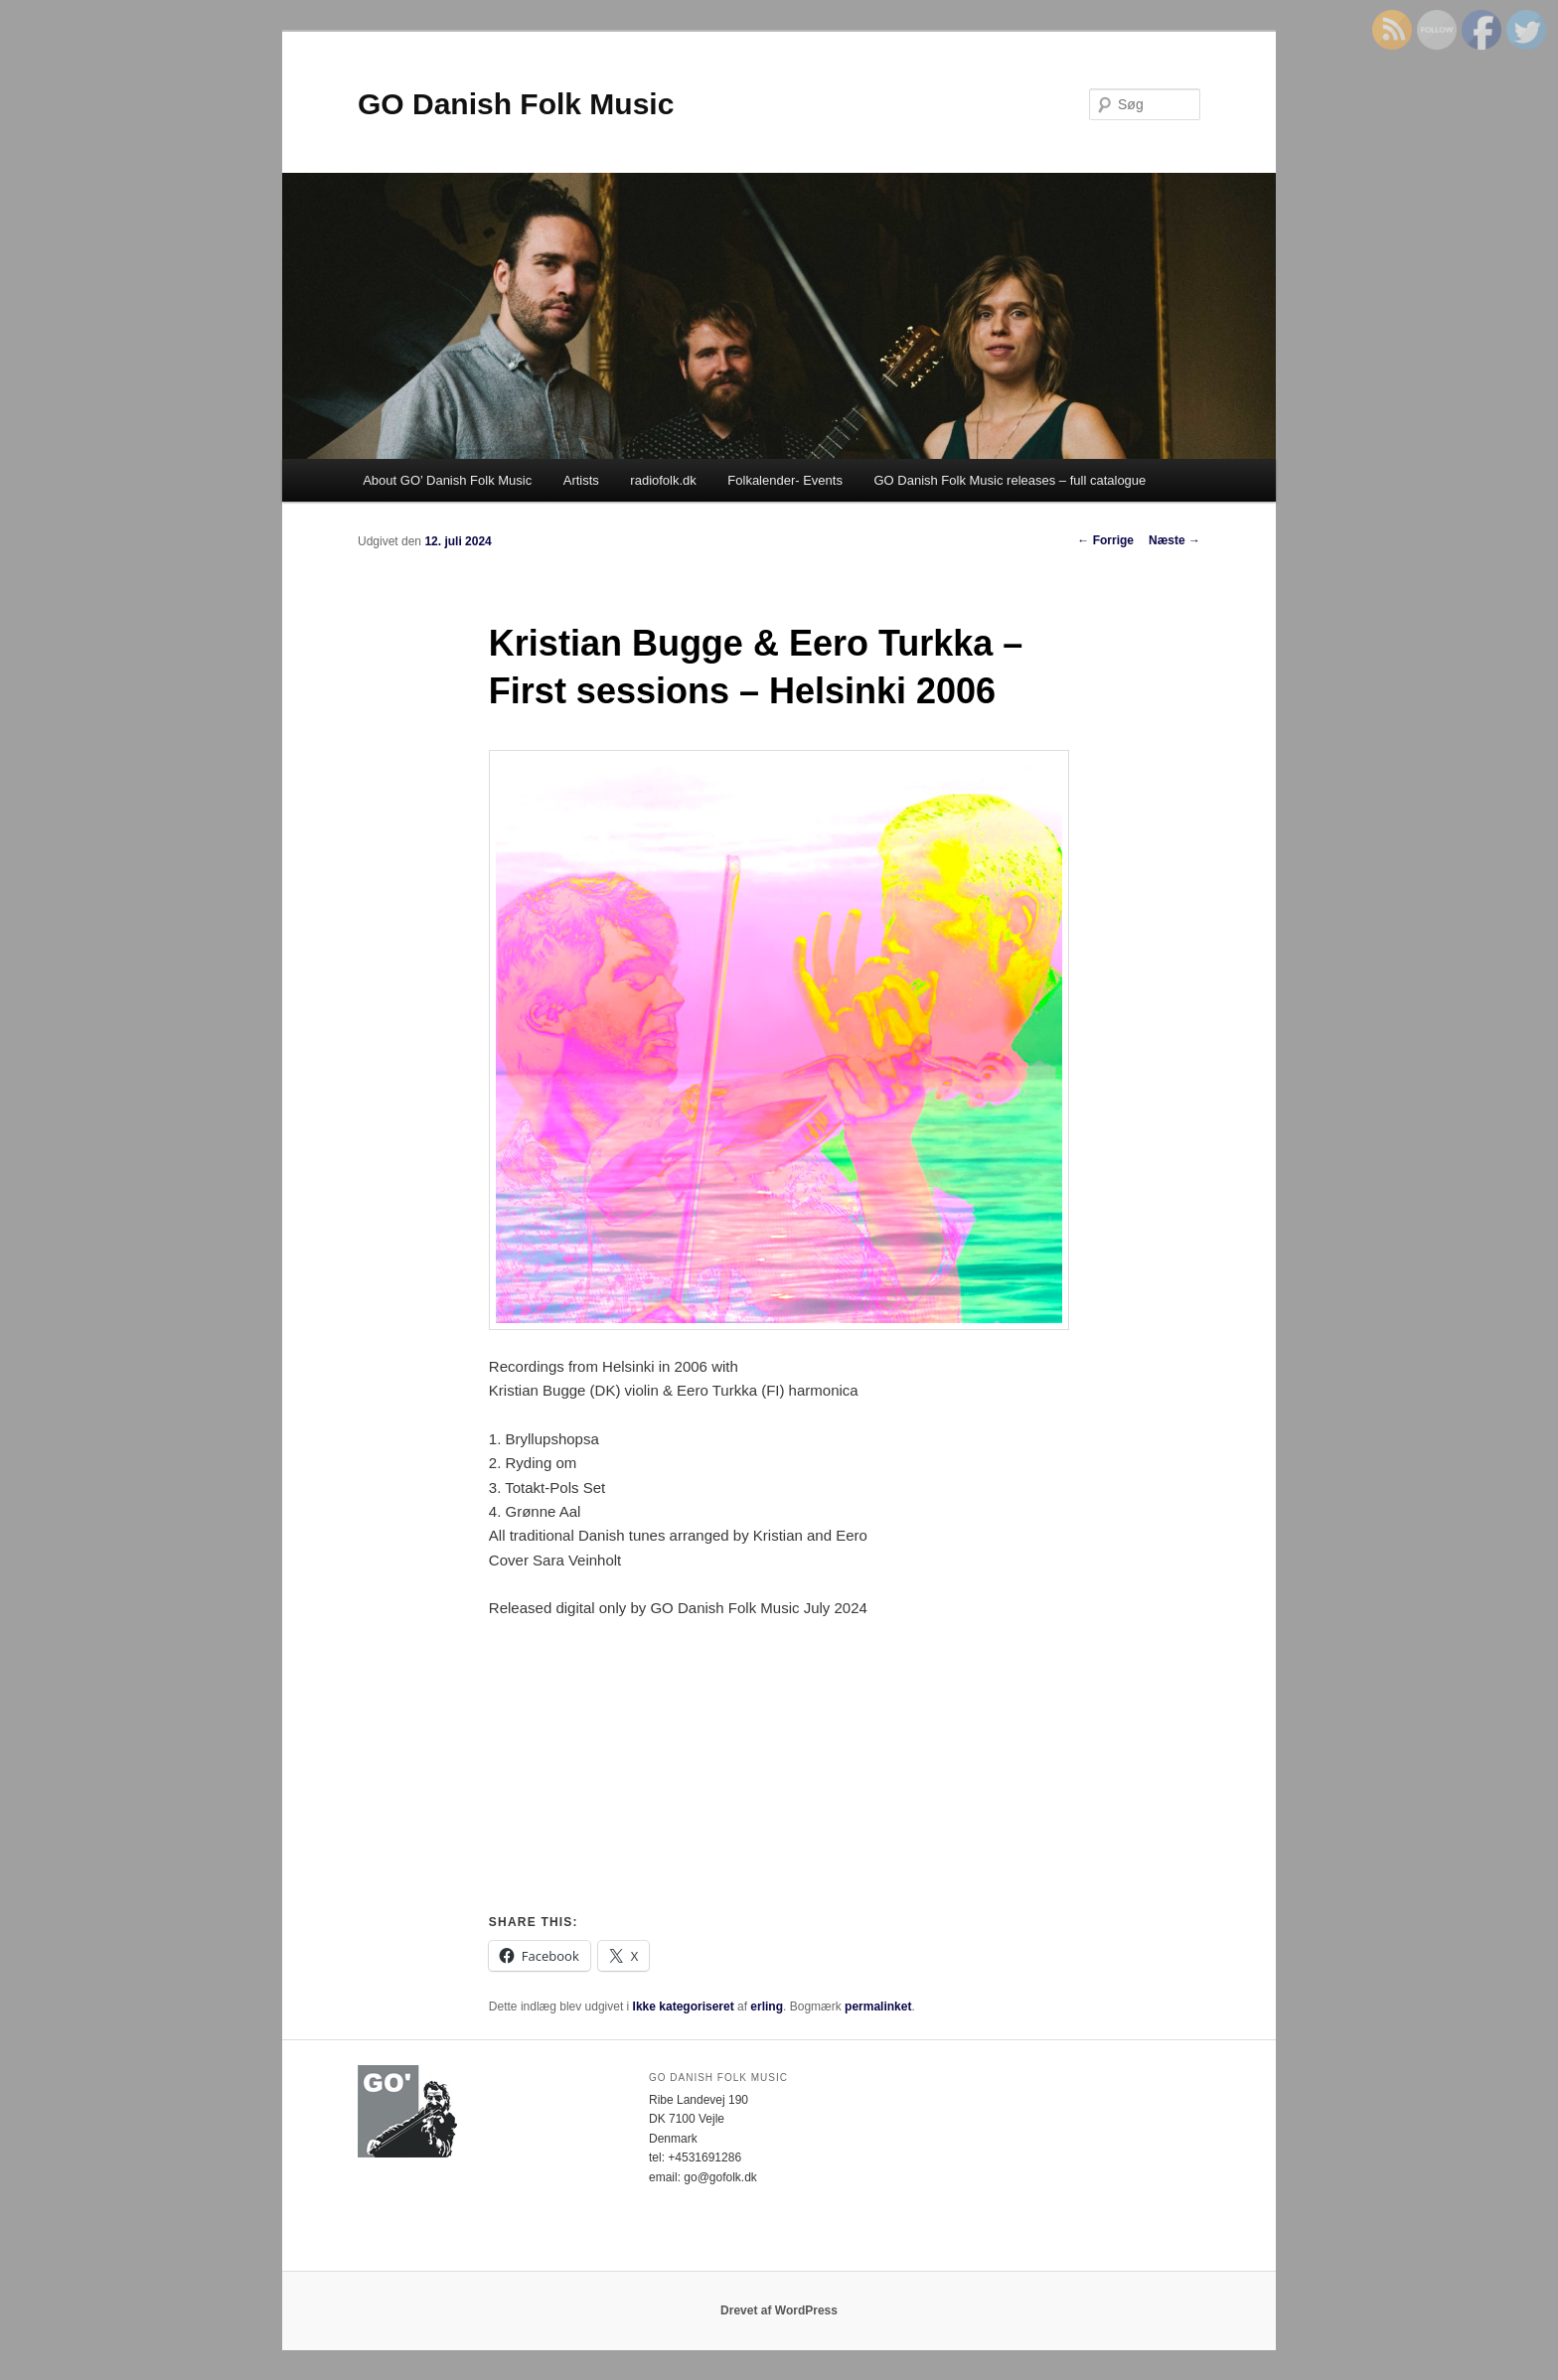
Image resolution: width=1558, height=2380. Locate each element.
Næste (1174, 540)
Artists (581, 480)
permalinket (878, 2006)
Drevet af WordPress (779, 2310)
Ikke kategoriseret (683, 2006)
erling (766, 2006)
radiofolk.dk (663, 480)
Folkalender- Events (785, 480)
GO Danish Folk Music (516, 103)
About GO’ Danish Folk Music (447, 480)
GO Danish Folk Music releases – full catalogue (1009, 480)
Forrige (1105, 540)
